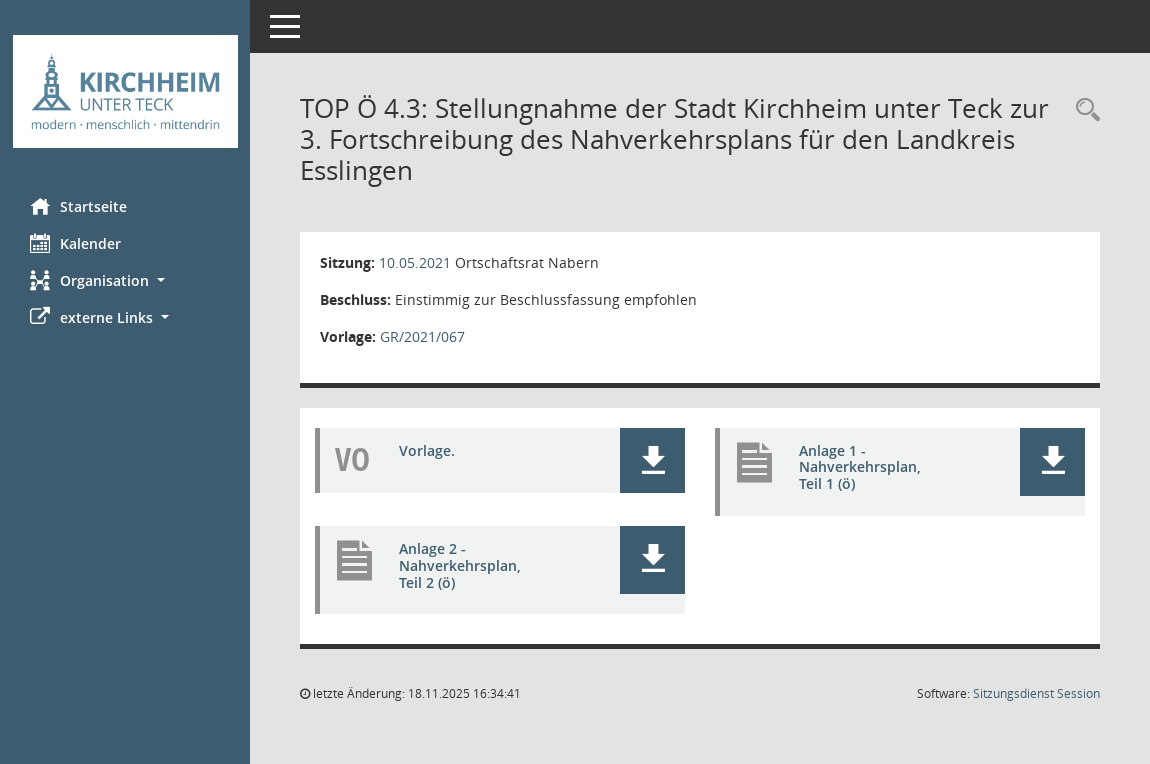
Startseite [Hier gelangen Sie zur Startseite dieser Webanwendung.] (78, 206)
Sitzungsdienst (1036, 693)
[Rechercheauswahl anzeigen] (1083, 110)
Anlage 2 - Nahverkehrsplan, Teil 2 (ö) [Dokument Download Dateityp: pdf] (460, 565)
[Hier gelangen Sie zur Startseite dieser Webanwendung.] (125, 91)
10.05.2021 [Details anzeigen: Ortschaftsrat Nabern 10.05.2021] (415, 262)
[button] (125, 280)
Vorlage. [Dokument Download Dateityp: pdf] (427, 450)
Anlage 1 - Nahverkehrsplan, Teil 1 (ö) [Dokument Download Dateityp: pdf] (860, 467)
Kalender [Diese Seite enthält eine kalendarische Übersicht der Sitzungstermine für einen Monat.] (75, 243)
